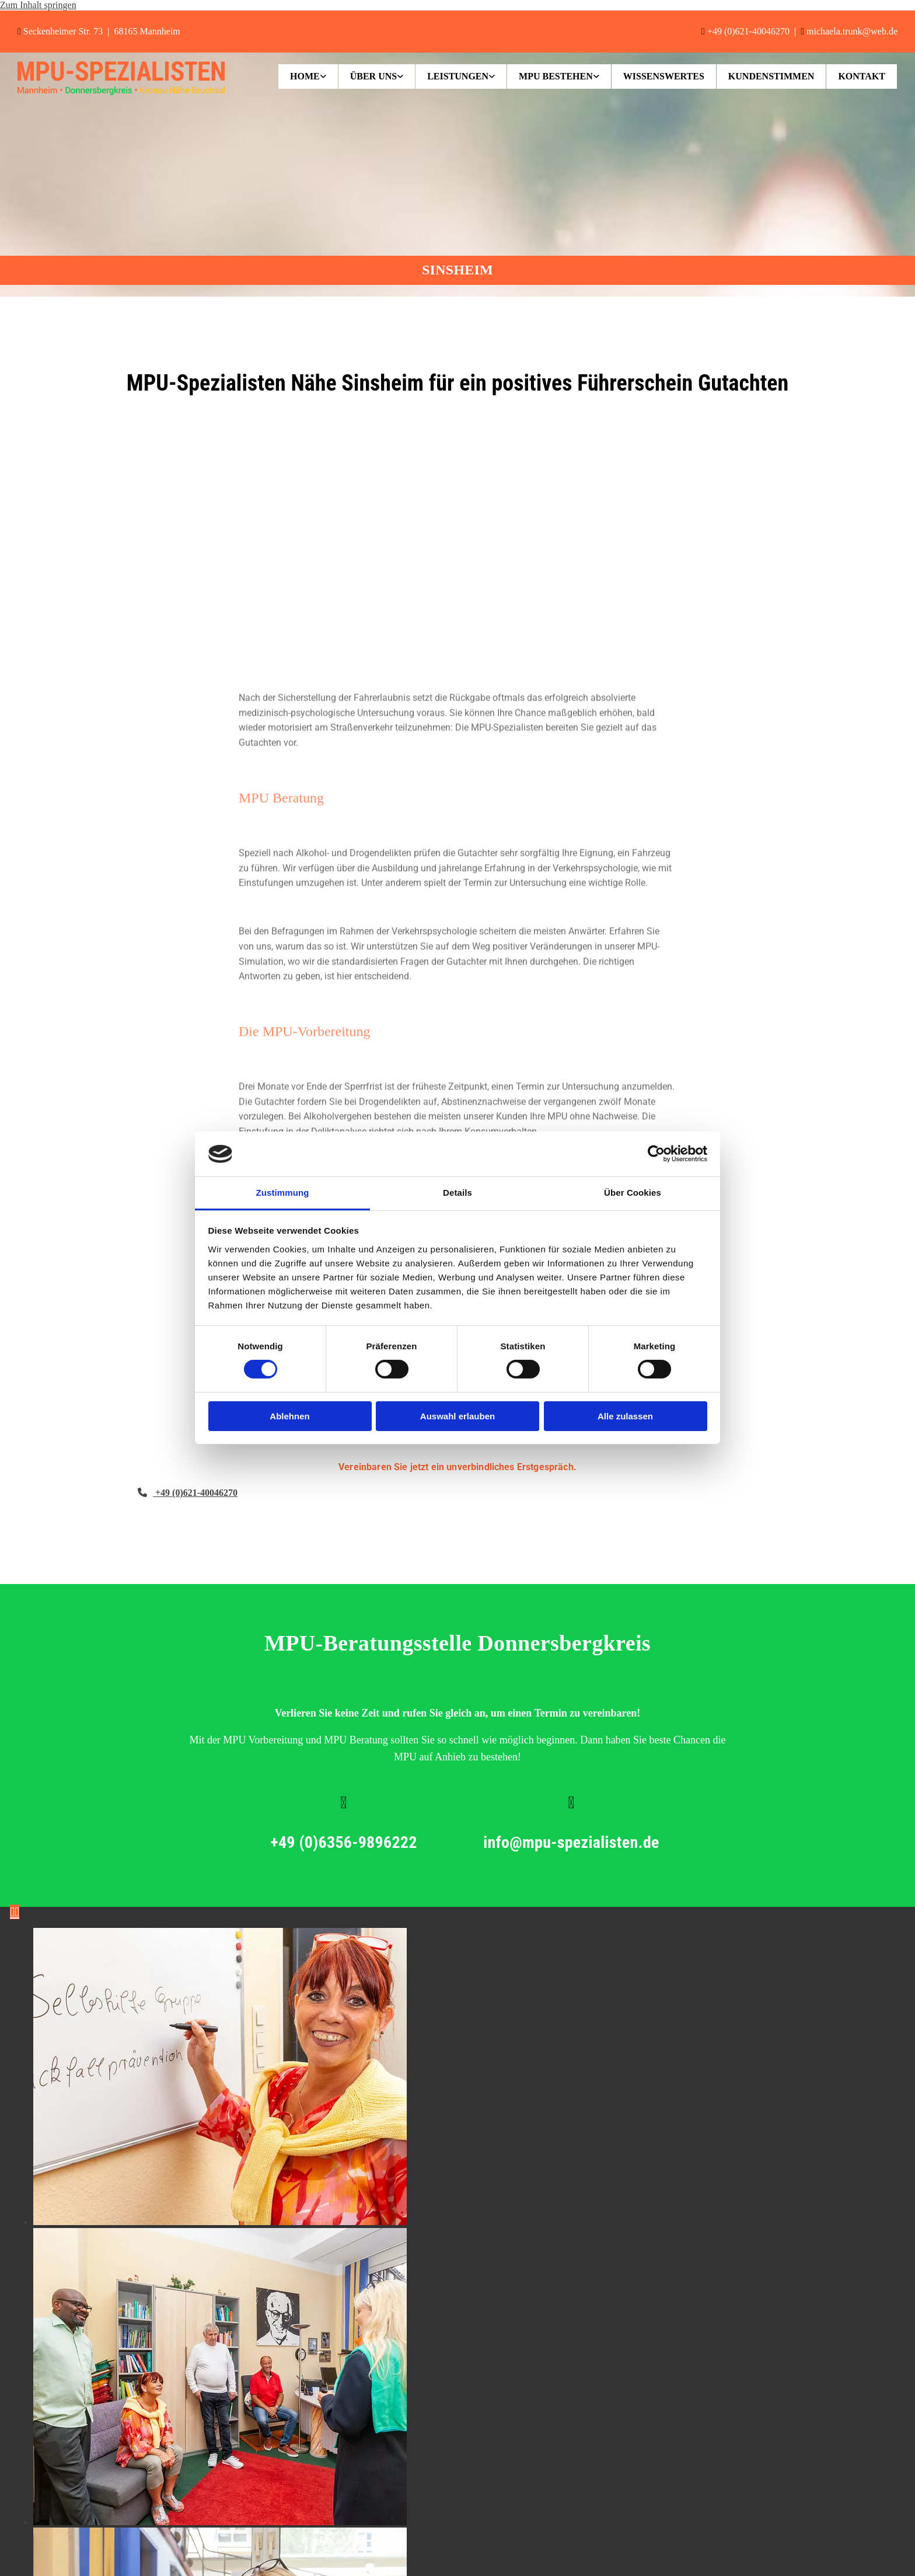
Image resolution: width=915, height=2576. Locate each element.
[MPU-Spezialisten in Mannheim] (121, 92)
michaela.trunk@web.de (851, 31)
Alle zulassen (625, 1416)
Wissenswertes (663, 76)
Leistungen (457, 76)
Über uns (373, 76)
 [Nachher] (17, 1912)
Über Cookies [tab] (632, 1193)
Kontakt (861, 76)
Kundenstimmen (771, 76)
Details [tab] (457, 1193)
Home (305, 76)
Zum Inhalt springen (38, 5)
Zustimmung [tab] (282, 1193)
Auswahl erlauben (457, 1416)
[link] (308, 76)
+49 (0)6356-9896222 (421, 1842)
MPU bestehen (556, 76)
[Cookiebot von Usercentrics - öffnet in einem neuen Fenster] (656, 1153)
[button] (187, 1492)
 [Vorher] (12, 1912)
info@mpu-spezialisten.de (649, 1842)
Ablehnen (289, 1416)
